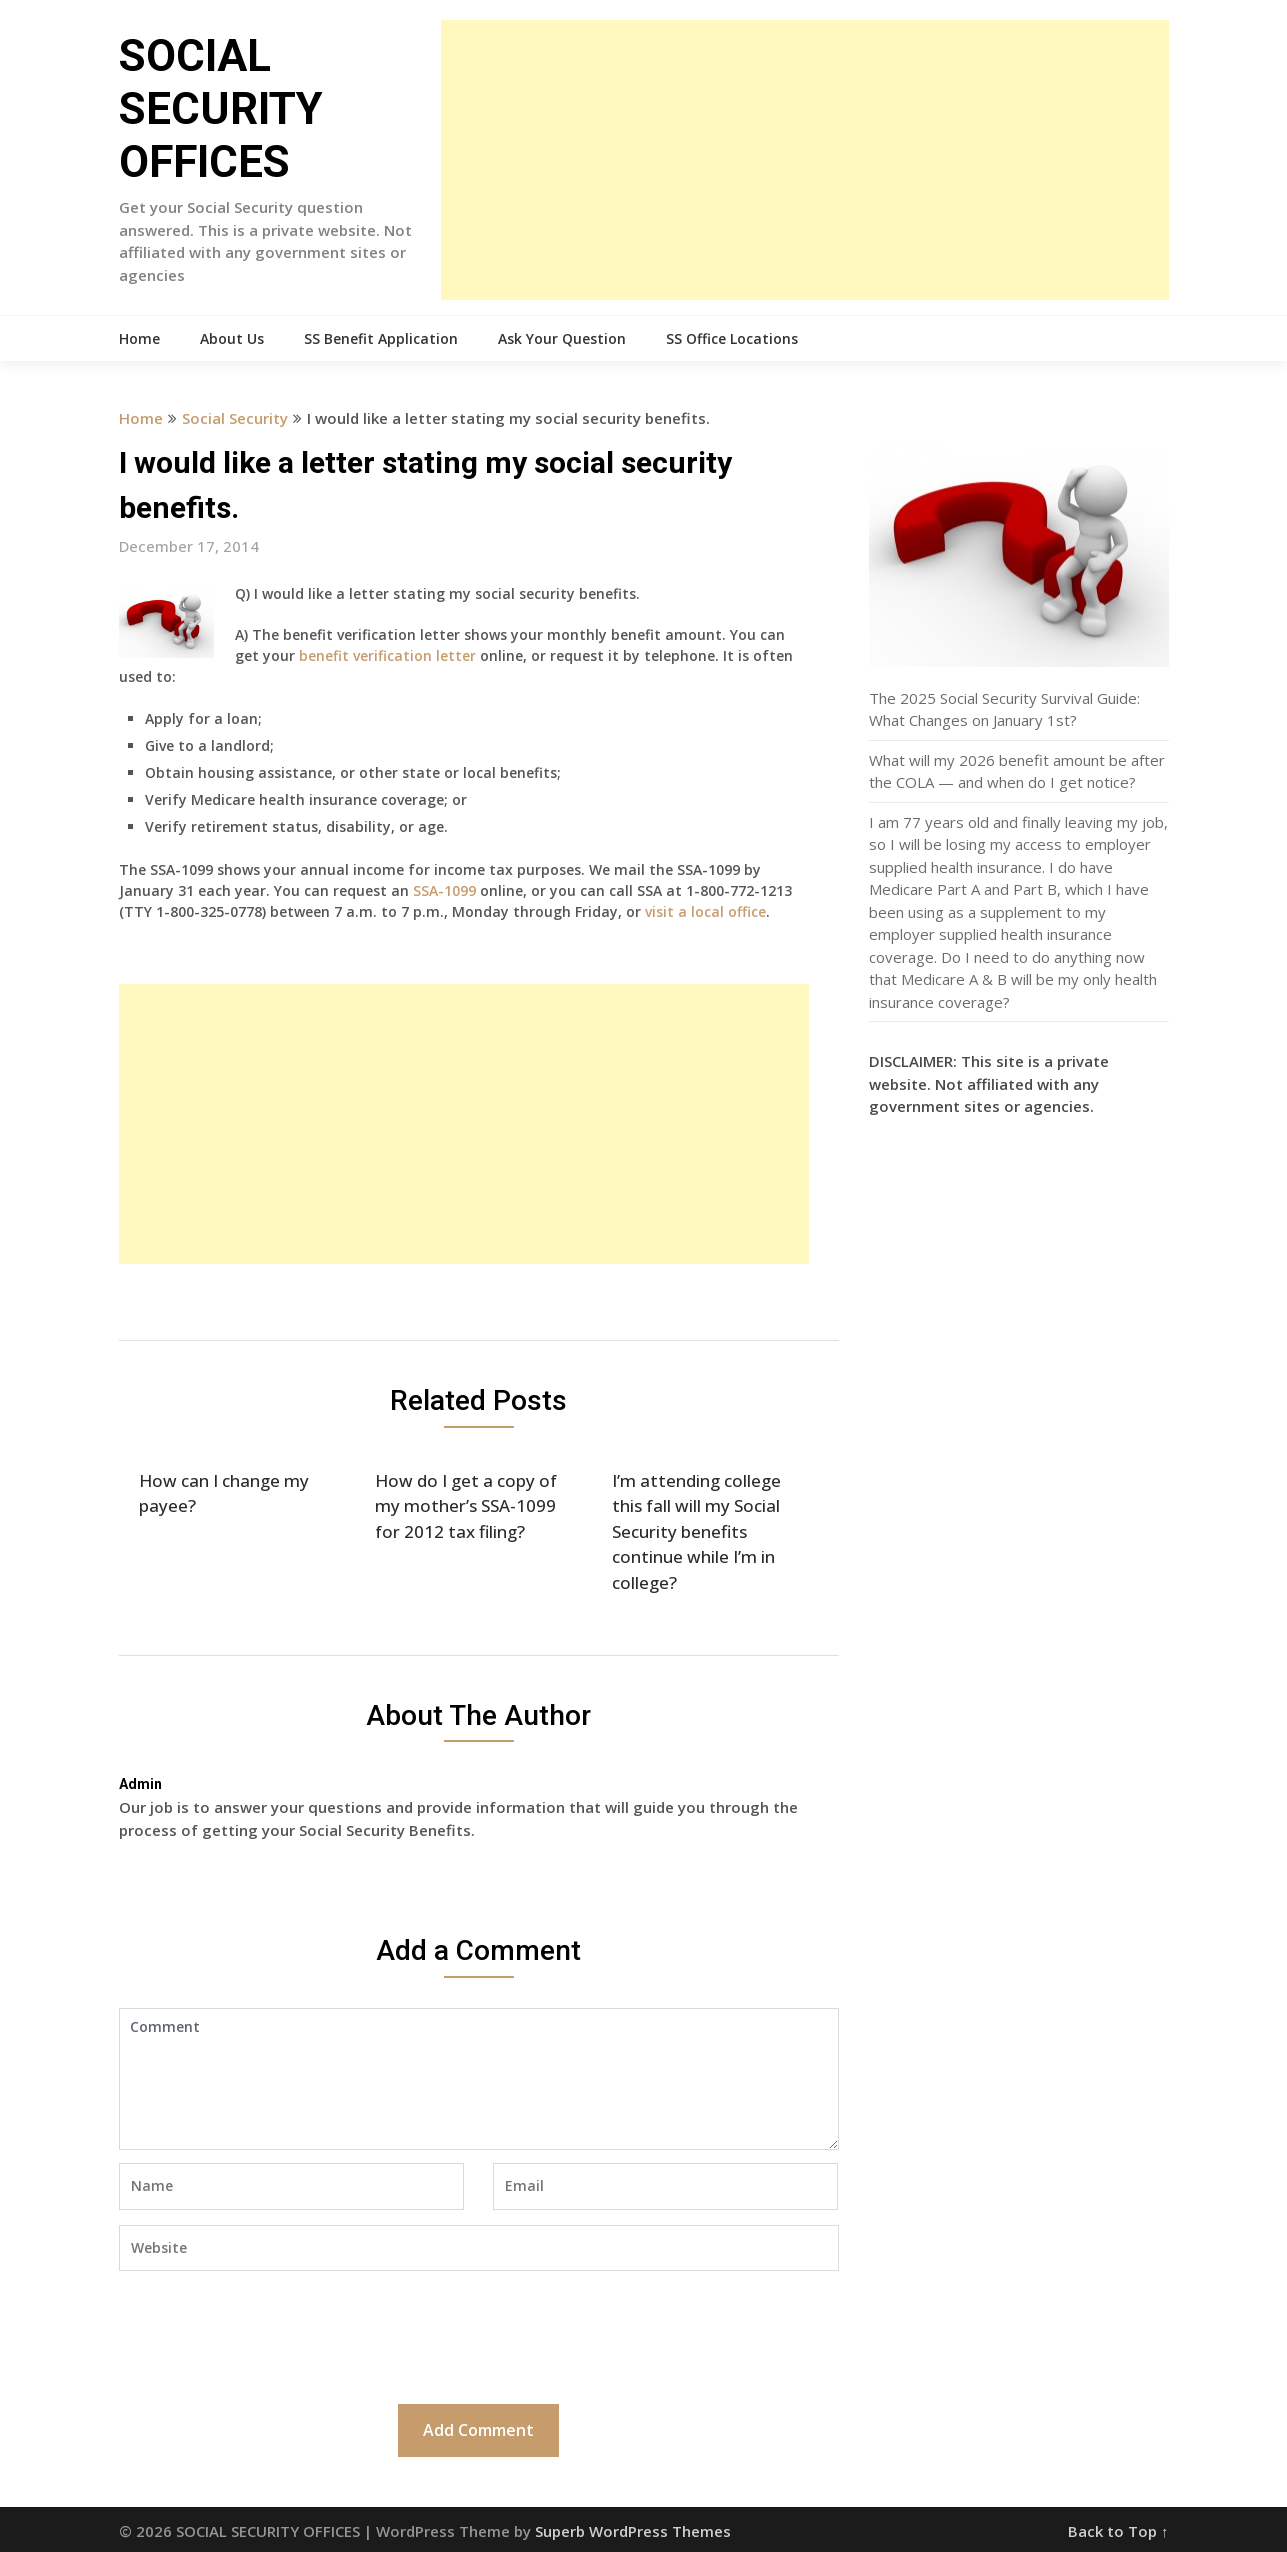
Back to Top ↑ (1118, 2531)
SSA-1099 (444, 890)
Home (139, 338)
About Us (232, 338)
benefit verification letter (387, 655)
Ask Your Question (562, 338)
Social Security (235, 418)
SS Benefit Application (381, 338)
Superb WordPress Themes (633, 2531)
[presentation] (271, 2335)
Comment (479, 2079)
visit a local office (705, 911)
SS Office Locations (732, 338)
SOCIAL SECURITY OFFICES (221, 109)
